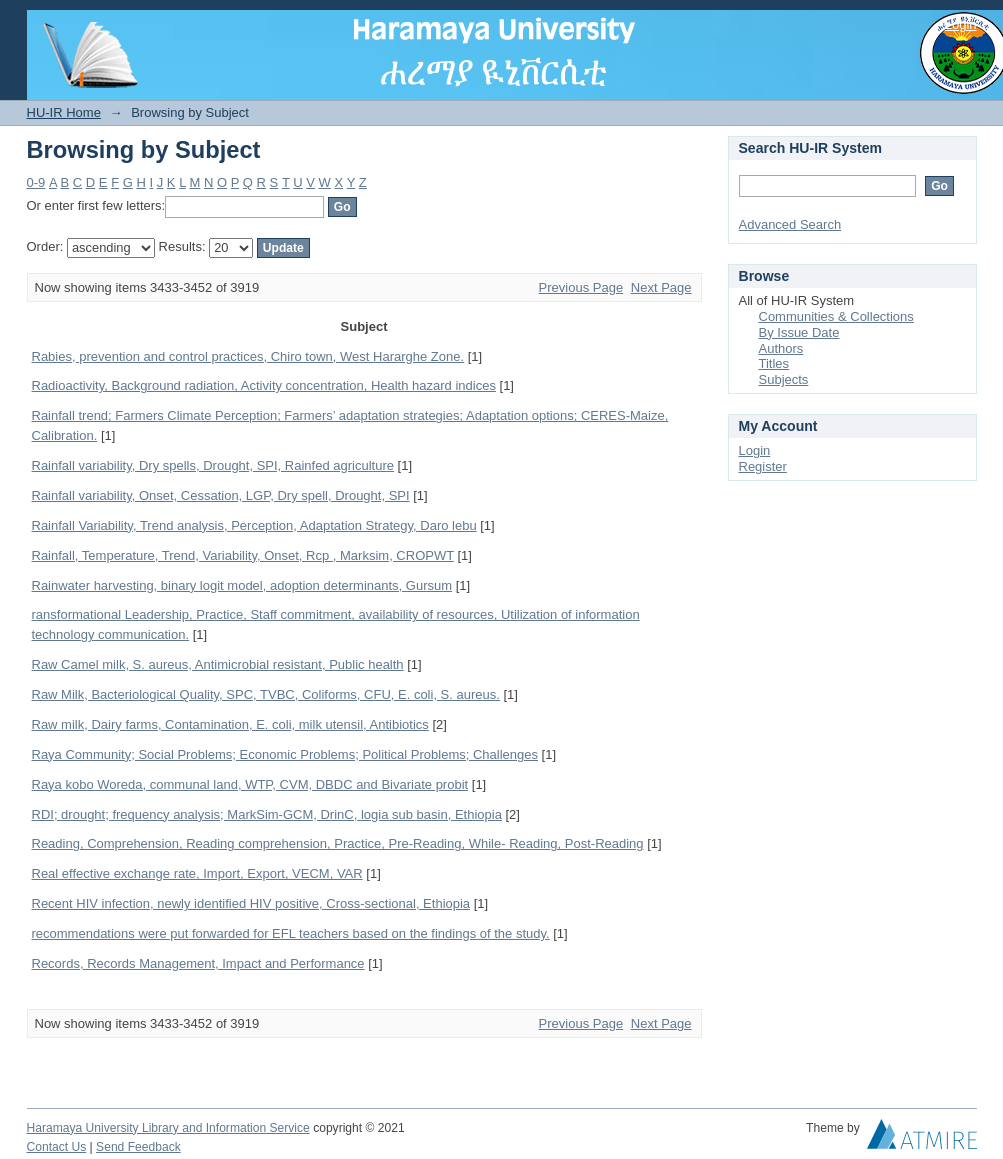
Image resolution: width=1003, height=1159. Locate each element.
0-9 (36, 182)
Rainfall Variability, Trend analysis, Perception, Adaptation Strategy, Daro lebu (254, 525)
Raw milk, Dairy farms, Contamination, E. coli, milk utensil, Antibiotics (230, 724)
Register (763, 466)
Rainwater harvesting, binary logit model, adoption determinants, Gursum (242, 585)
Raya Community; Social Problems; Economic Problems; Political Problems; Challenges (285, 754)
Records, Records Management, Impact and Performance (198, 963)
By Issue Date (799, 332)
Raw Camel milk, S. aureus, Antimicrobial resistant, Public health (218, 664)
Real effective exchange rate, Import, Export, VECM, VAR (197, 873)
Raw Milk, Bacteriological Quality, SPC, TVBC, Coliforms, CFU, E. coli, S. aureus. (266, 694)
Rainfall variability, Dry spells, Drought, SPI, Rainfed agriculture (213, 465)
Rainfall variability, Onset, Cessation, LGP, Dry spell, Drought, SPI (221, 495)
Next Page (661, 287)
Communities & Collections (836, 316)
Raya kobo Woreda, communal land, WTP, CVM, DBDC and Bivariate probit (250, 784)
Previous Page (581, 287)
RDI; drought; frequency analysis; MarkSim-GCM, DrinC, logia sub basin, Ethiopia (267, 814)
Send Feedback (138, 1147)
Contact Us (57, 1147)
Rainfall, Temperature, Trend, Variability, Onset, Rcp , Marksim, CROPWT (243, 555)
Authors (781, 348)
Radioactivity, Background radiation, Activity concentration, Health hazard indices (264, 385)
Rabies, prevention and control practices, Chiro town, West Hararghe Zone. (248, 356)
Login (961, 24)
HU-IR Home (64, 112)
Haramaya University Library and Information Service (168, 1128)
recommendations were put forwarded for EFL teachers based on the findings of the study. (291, 933)
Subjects (784, 379)
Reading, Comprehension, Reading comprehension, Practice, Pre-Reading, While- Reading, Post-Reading (338, 843)
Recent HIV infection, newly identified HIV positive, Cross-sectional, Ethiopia (251, 903)
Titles (774, 363)
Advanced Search (790, 224)
